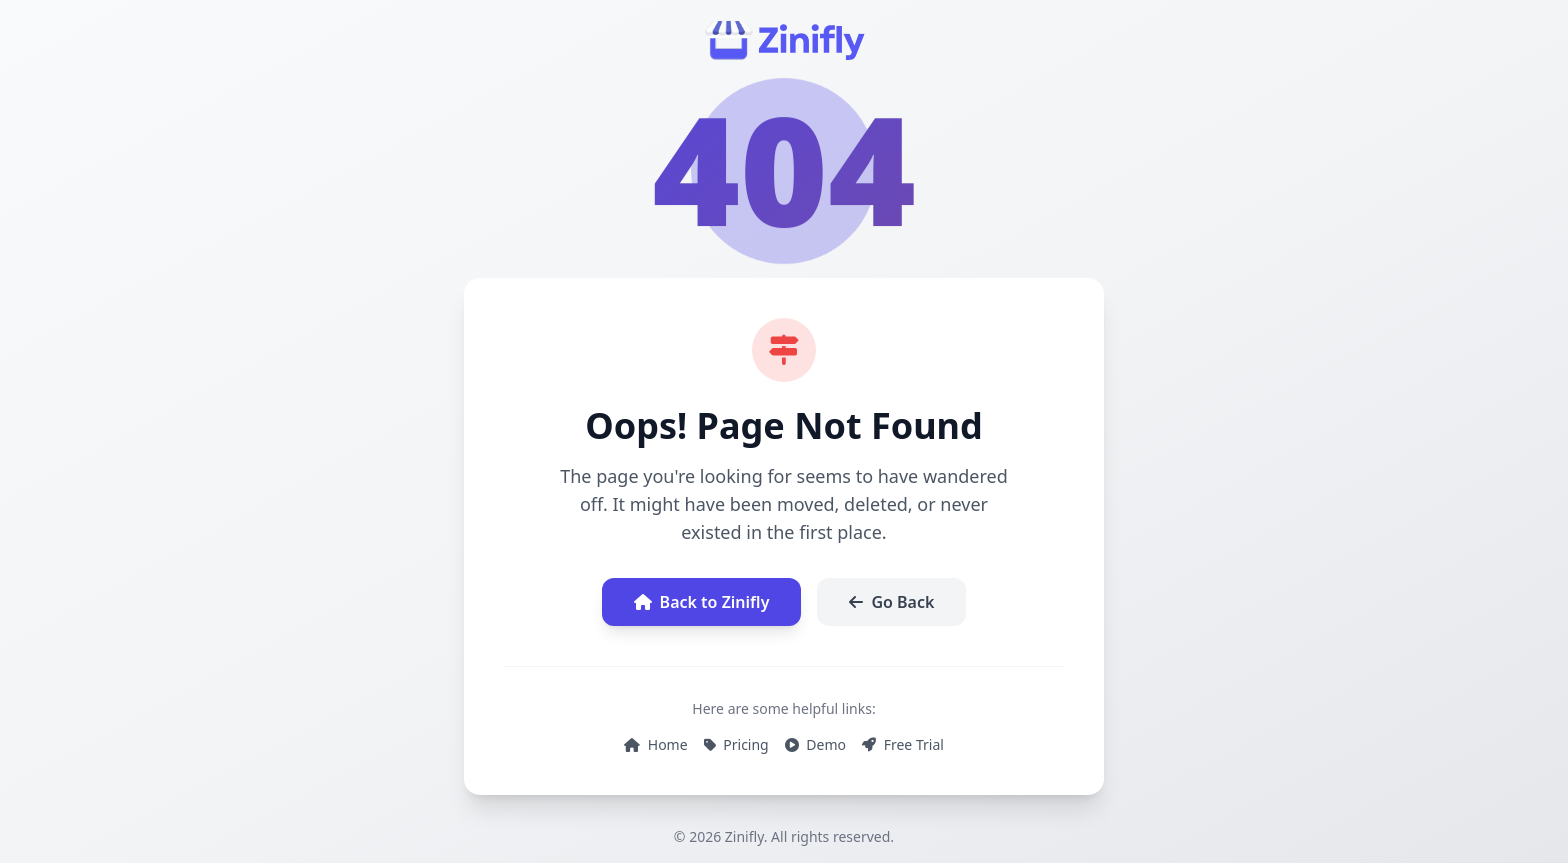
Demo (815, 744)
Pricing (736, 744)
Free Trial (903, 744)
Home (655, 744)
